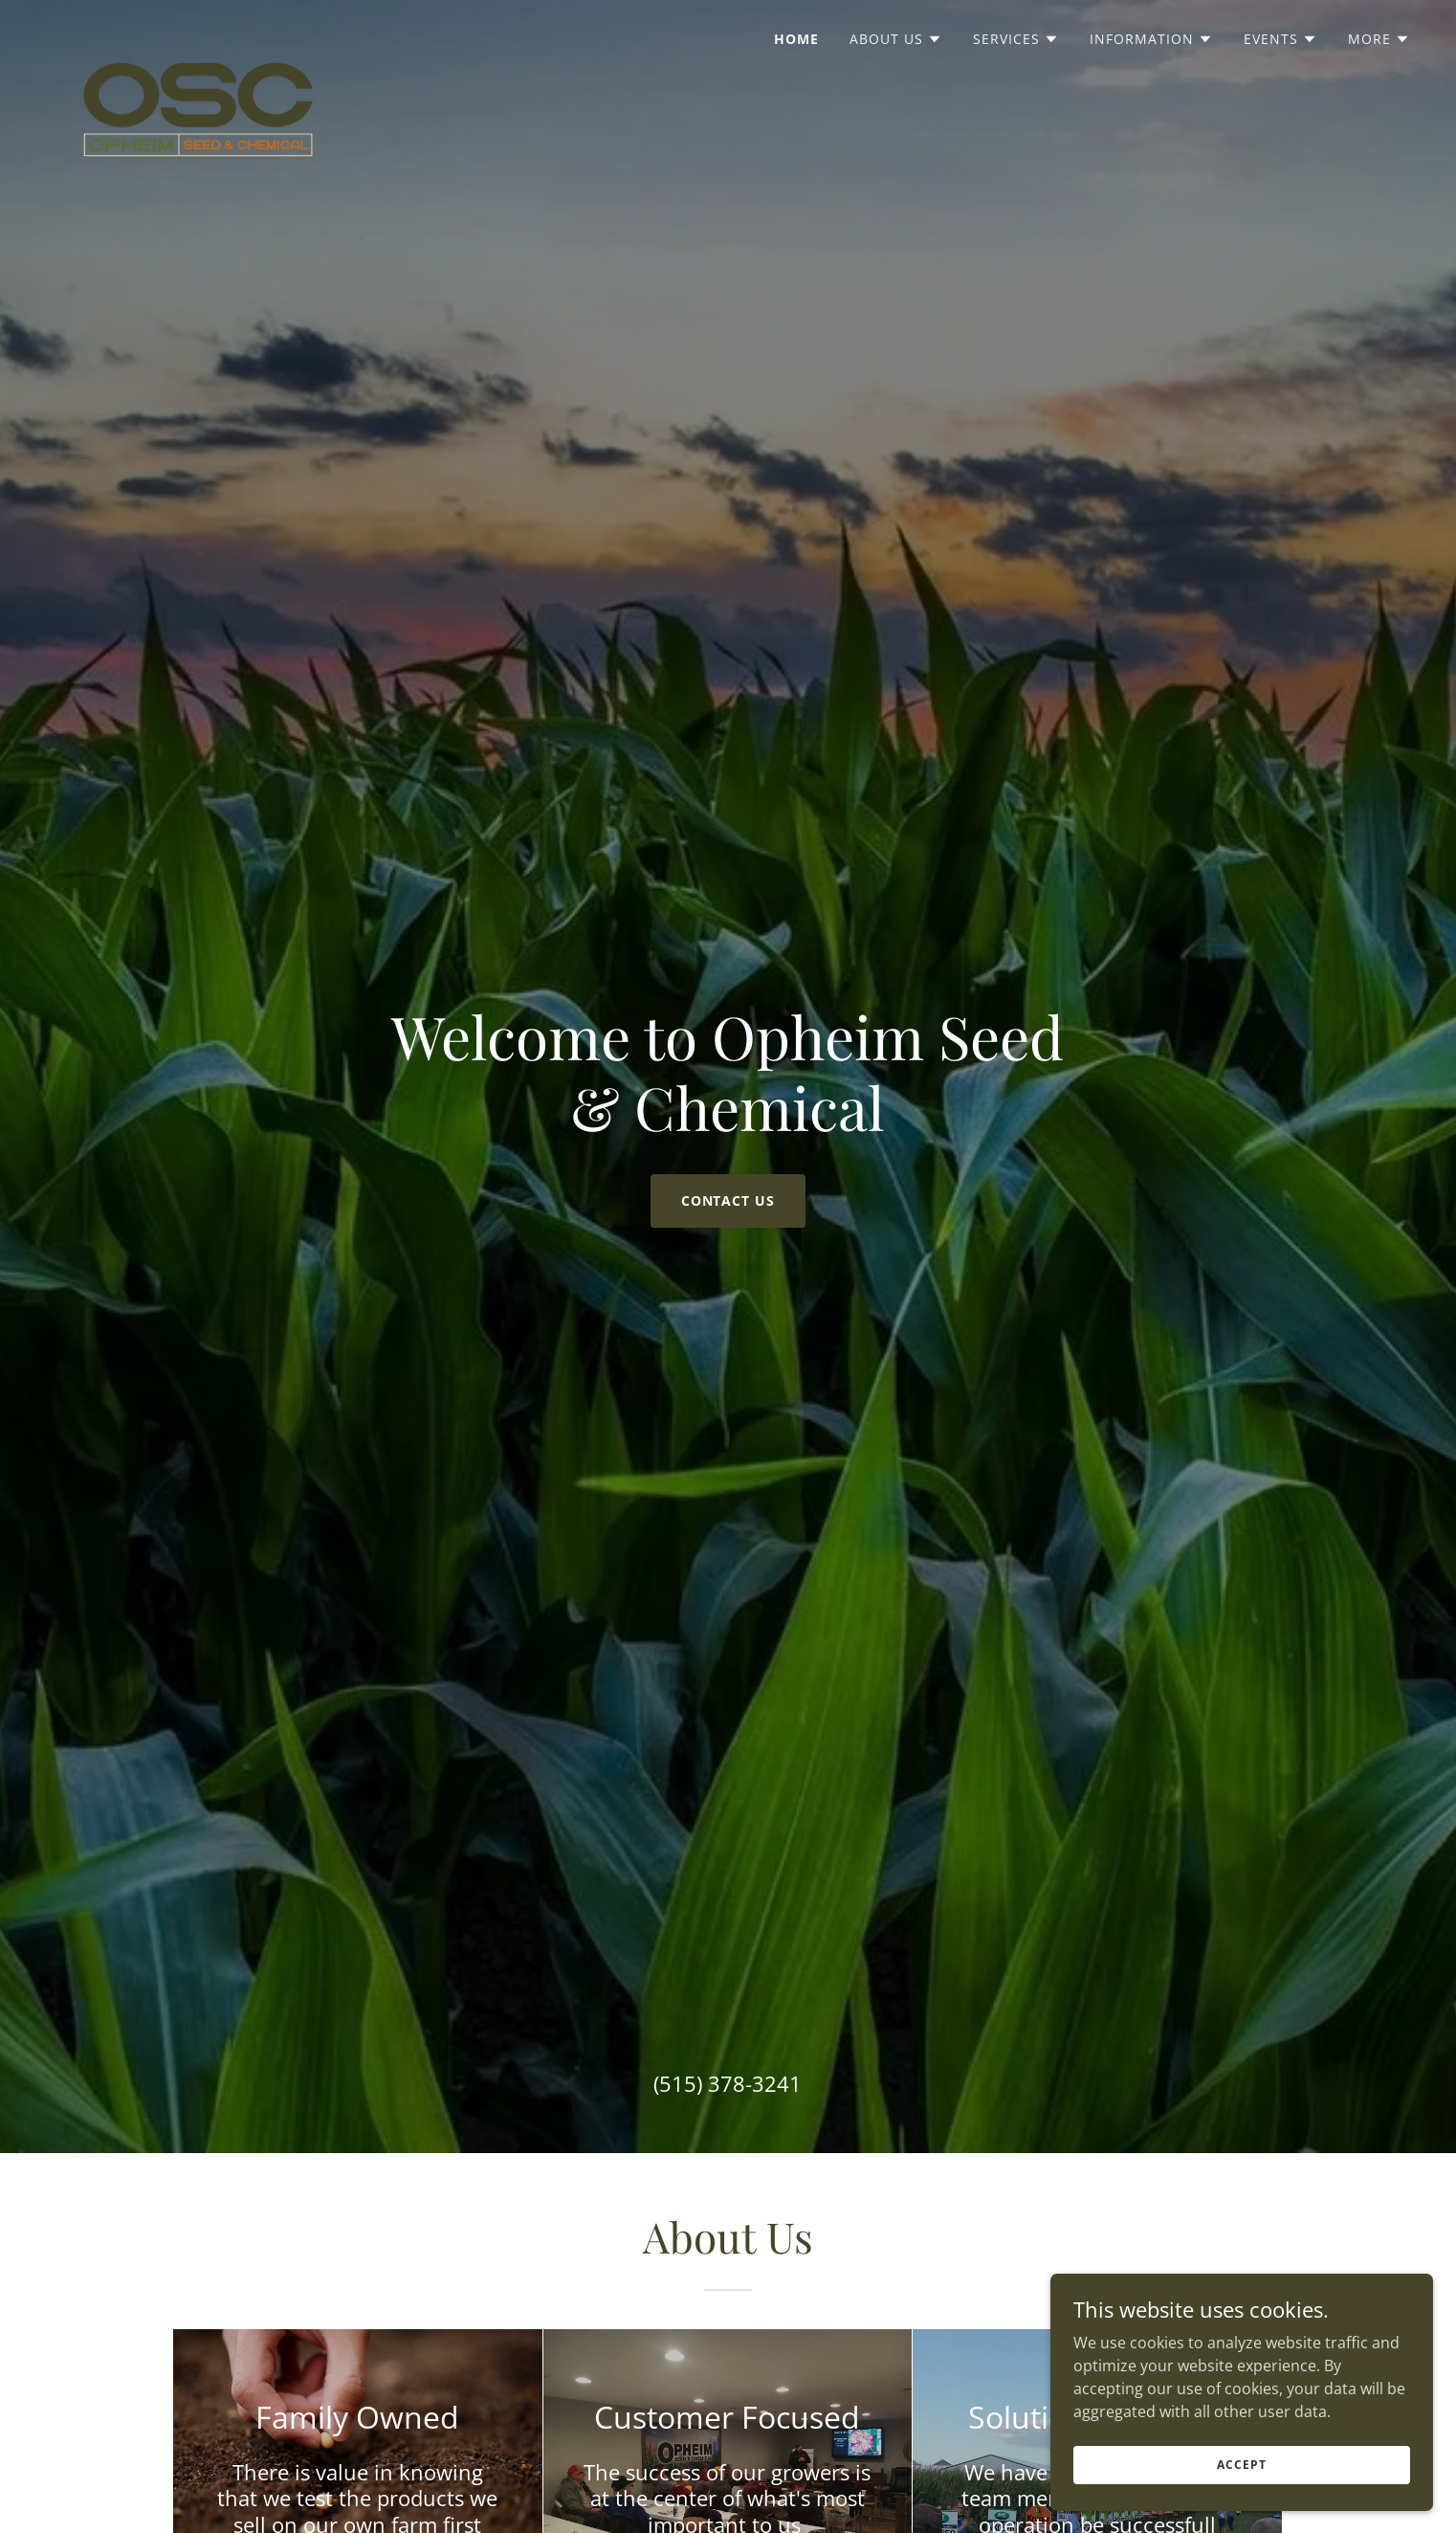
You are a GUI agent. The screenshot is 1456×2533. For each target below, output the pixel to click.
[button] (895, 39)
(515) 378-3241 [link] (727, 2083)
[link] (198, 33)
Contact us (728, 1200)
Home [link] (796, 39)
